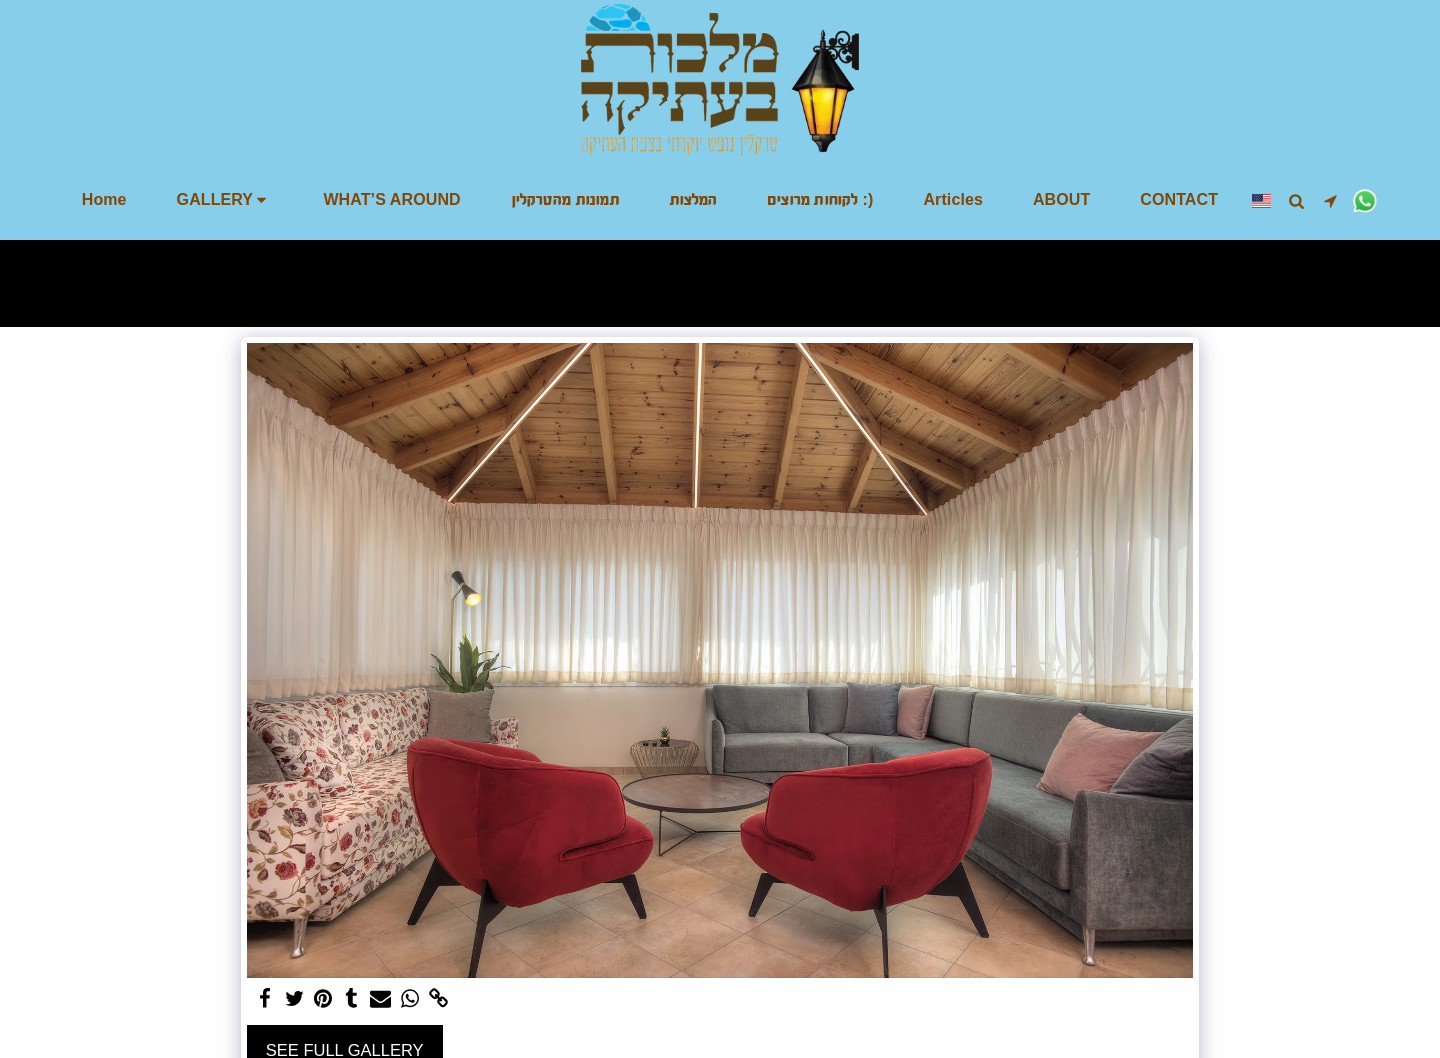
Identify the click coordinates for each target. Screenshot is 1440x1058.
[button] (225, 200)
